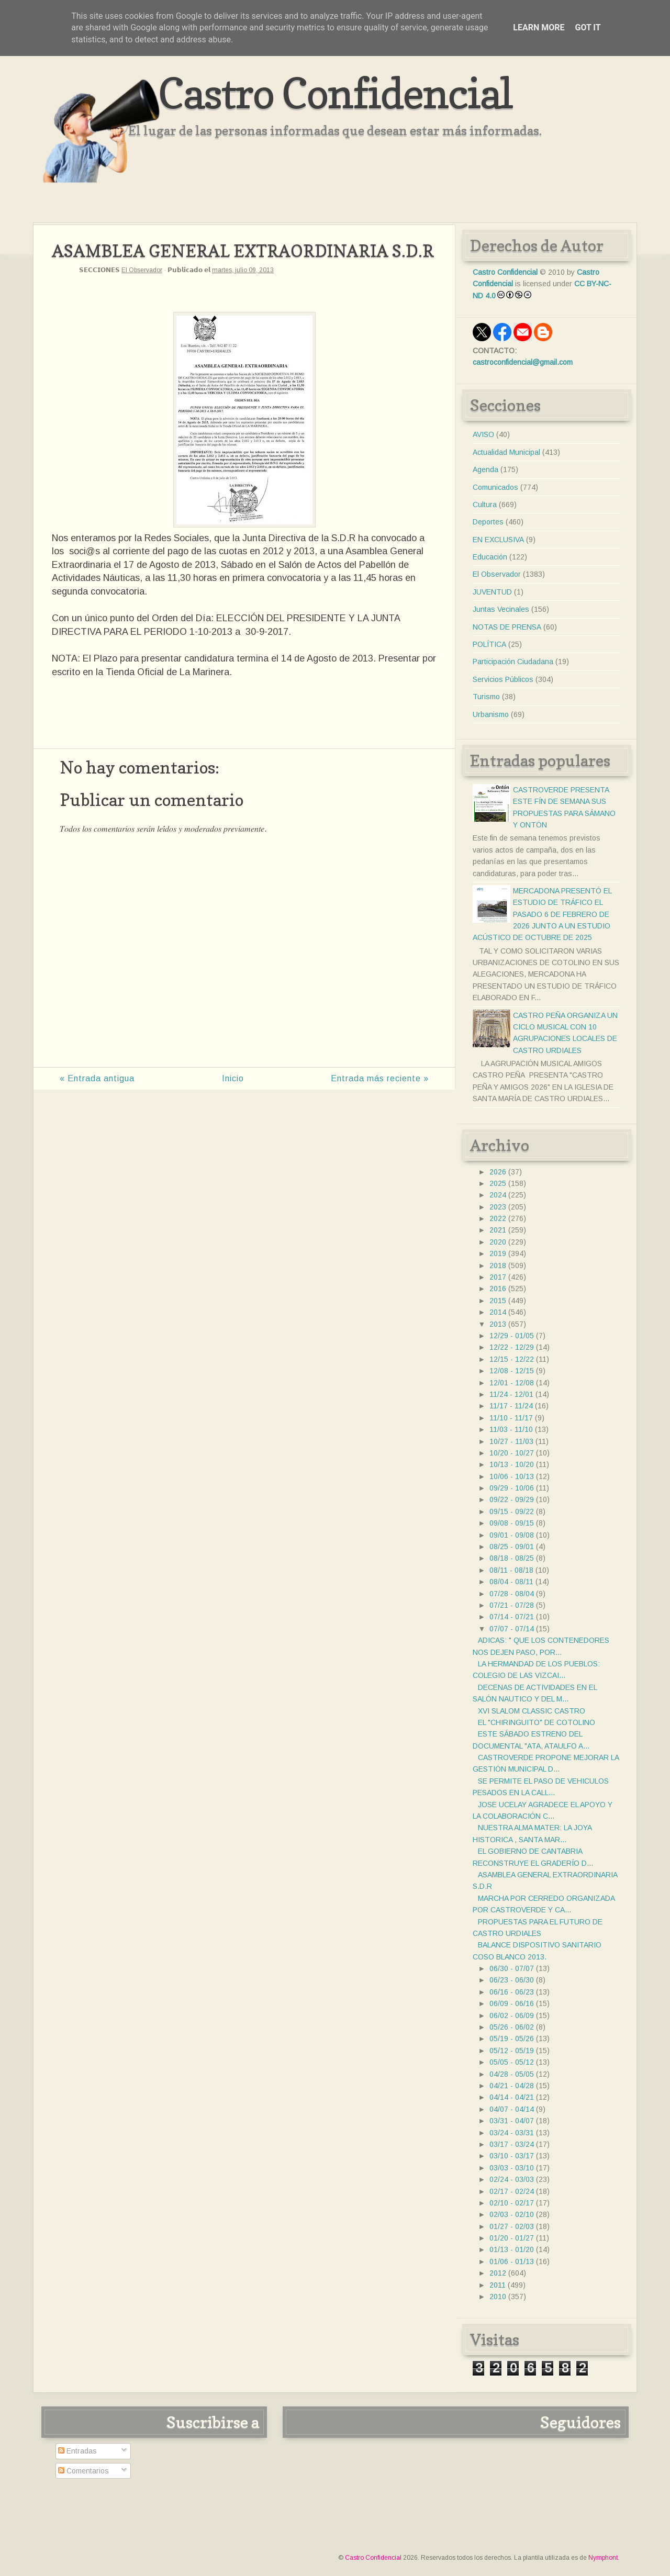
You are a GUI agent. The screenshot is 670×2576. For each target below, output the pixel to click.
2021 (497, 1230)
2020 (497, 1242)
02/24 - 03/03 (511, 2179)
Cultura (485, 504)
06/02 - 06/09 (511, 2015)
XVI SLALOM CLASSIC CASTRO (531, 1711)
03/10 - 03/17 (511, 2156)
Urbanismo (491, 714)
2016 (497, 1288)
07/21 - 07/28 (511, 1605)
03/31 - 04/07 (511, 2120)
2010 (497, 2296)
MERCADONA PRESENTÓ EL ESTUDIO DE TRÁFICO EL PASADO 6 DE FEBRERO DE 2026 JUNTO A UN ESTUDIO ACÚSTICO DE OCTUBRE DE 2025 (542, 914)
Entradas (77, 2451)
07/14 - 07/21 (511, 1616)
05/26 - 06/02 (511, 2027)
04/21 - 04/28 (511, 2085)
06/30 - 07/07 (511, 1968)
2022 (497, 1218)
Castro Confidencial (335, 93)
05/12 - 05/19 (511, 2050)
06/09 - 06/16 (511, 2003)
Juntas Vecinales (501, 609)
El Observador (141, 270)
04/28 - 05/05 (511, 2074)
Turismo (486, 696)
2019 (497, 1253)
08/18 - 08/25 (511, 1558)
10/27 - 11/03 (511, 1441)
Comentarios (83, 2471)
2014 (497, 1312)
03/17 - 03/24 (511, 2144)
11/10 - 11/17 (511, 1418)
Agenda (485, 469)
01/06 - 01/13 (511, 2261)
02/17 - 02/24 (511, 2191)
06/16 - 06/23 (511, 1992)
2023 (497, 1207)
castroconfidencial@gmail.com (523, 362)
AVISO (483, 434)
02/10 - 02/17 (511, 2203)
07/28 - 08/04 (511, 1593)
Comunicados (495, 487)
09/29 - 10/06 (511, 1488)
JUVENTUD (492, 592)
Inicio (233, 1078)
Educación (490, 557)
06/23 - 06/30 (511, 1980)
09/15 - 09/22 (511, 1511)
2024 (497, 1195)
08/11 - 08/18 (511, 1570)
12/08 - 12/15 (511, 1371)
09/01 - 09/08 (511, 1535)
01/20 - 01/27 (511, 2238)
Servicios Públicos (503, 679)
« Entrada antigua (97, 1078)
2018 (497, 1265)
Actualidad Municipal (506, 452)
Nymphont (603, 2557)
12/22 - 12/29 (511, 1347)
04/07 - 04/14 (511, 2109)
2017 (497, 1277)
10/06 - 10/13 (511, 1476)
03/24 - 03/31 (511, 2133)
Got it (587, 27)
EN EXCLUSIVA (498, 539)
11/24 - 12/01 (511, 1394)
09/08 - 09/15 (511, 1523)
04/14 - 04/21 (511, 2097)
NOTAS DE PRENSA (507, 627)
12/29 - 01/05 (511, 1335)
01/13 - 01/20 (511, 2249)
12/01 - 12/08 (511, 1383)
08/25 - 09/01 (511, 1546)
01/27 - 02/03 (511, 2226)
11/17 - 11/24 (511, 1406)
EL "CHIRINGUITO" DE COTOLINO (536, 1722)
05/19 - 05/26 (511, 2038)
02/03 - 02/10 (511, 2214)
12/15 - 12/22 (511, 1359)
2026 (497, 1172)
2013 (497, 1324)
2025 (497, 1183)
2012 (497, 2273)
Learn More (538, 27)
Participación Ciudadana (513, 661)
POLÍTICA (489, 644)
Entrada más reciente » (380, 1078)
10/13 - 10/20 (511, 1464)
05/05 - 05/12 (511, 2062)
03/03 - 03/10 (511, 2168)
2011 (497, 2285)
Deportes (488, 522)
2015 (497, 1300)
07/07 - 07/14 (511, 1629)
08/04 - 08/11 (511, 1581)
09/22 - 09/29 (511, 1499)
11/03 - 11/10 (511, 1429)
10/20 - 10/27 (511, 1453)
